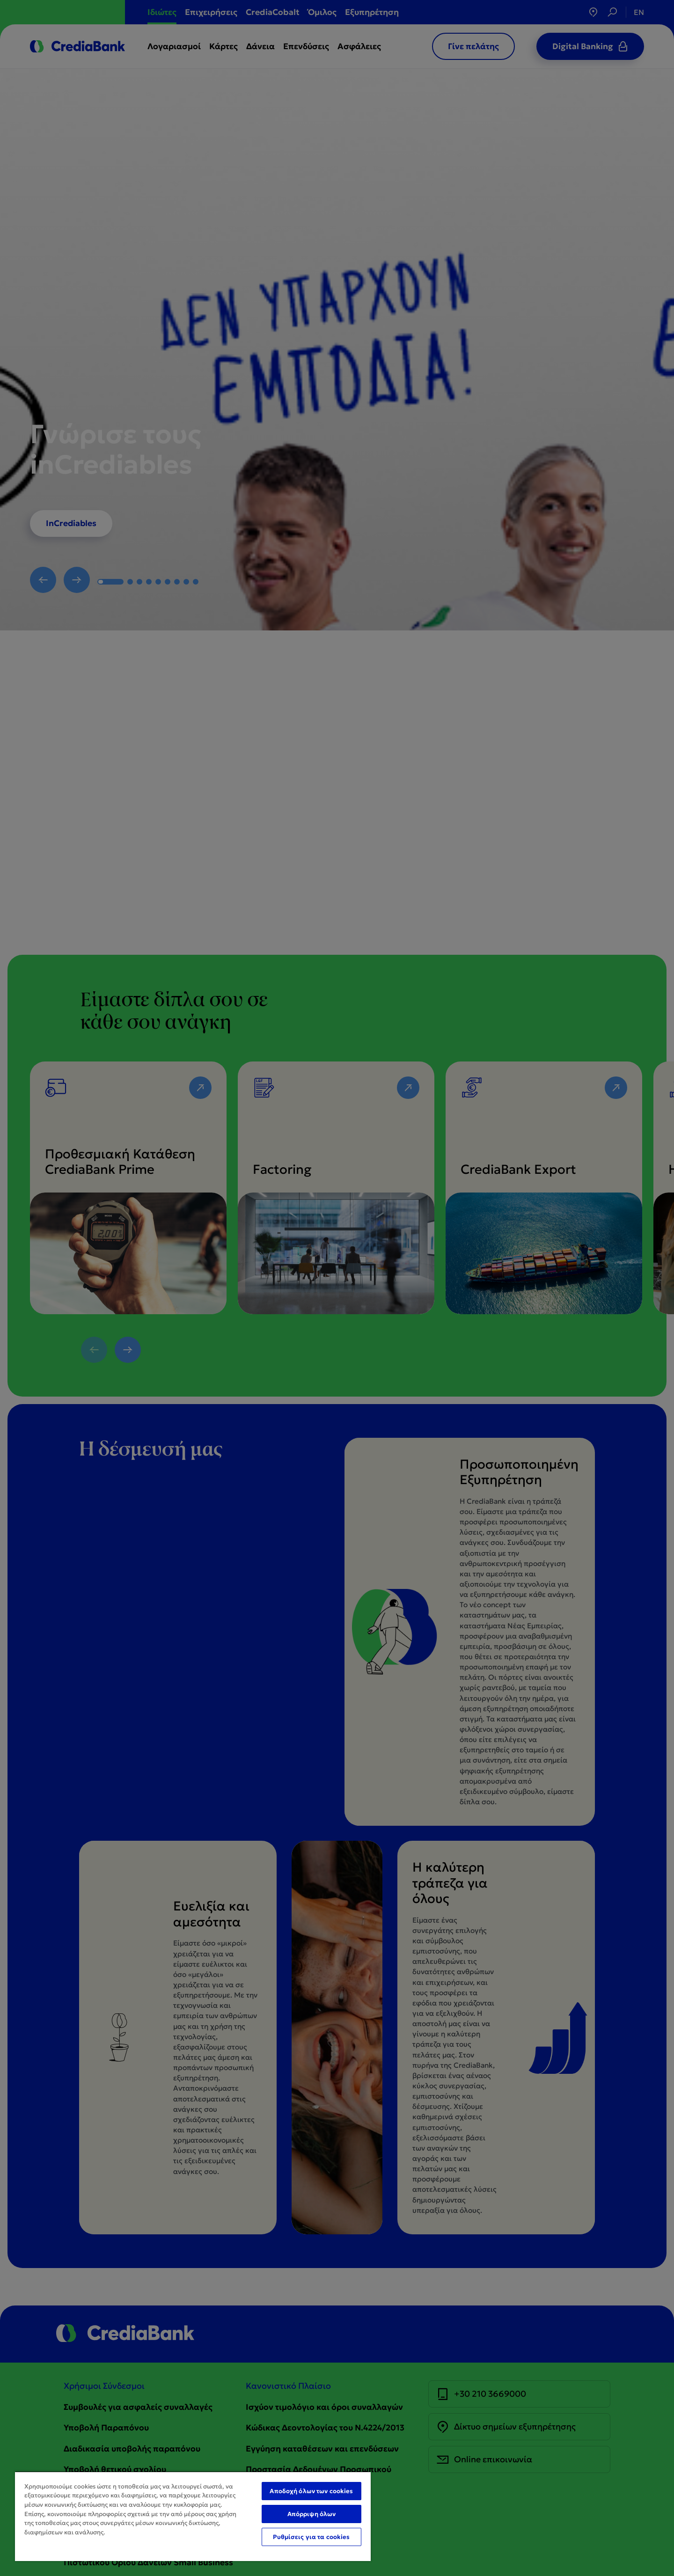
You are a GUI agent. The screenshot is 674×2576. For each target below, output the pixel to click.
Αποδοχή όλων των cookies (311, 2491)
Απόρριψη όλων (311, 2514)
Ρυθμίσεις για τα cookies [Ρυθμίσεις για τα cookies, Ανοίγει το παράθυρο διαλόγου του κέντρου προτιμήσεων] (311, 2537)
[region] (193, 2516)
